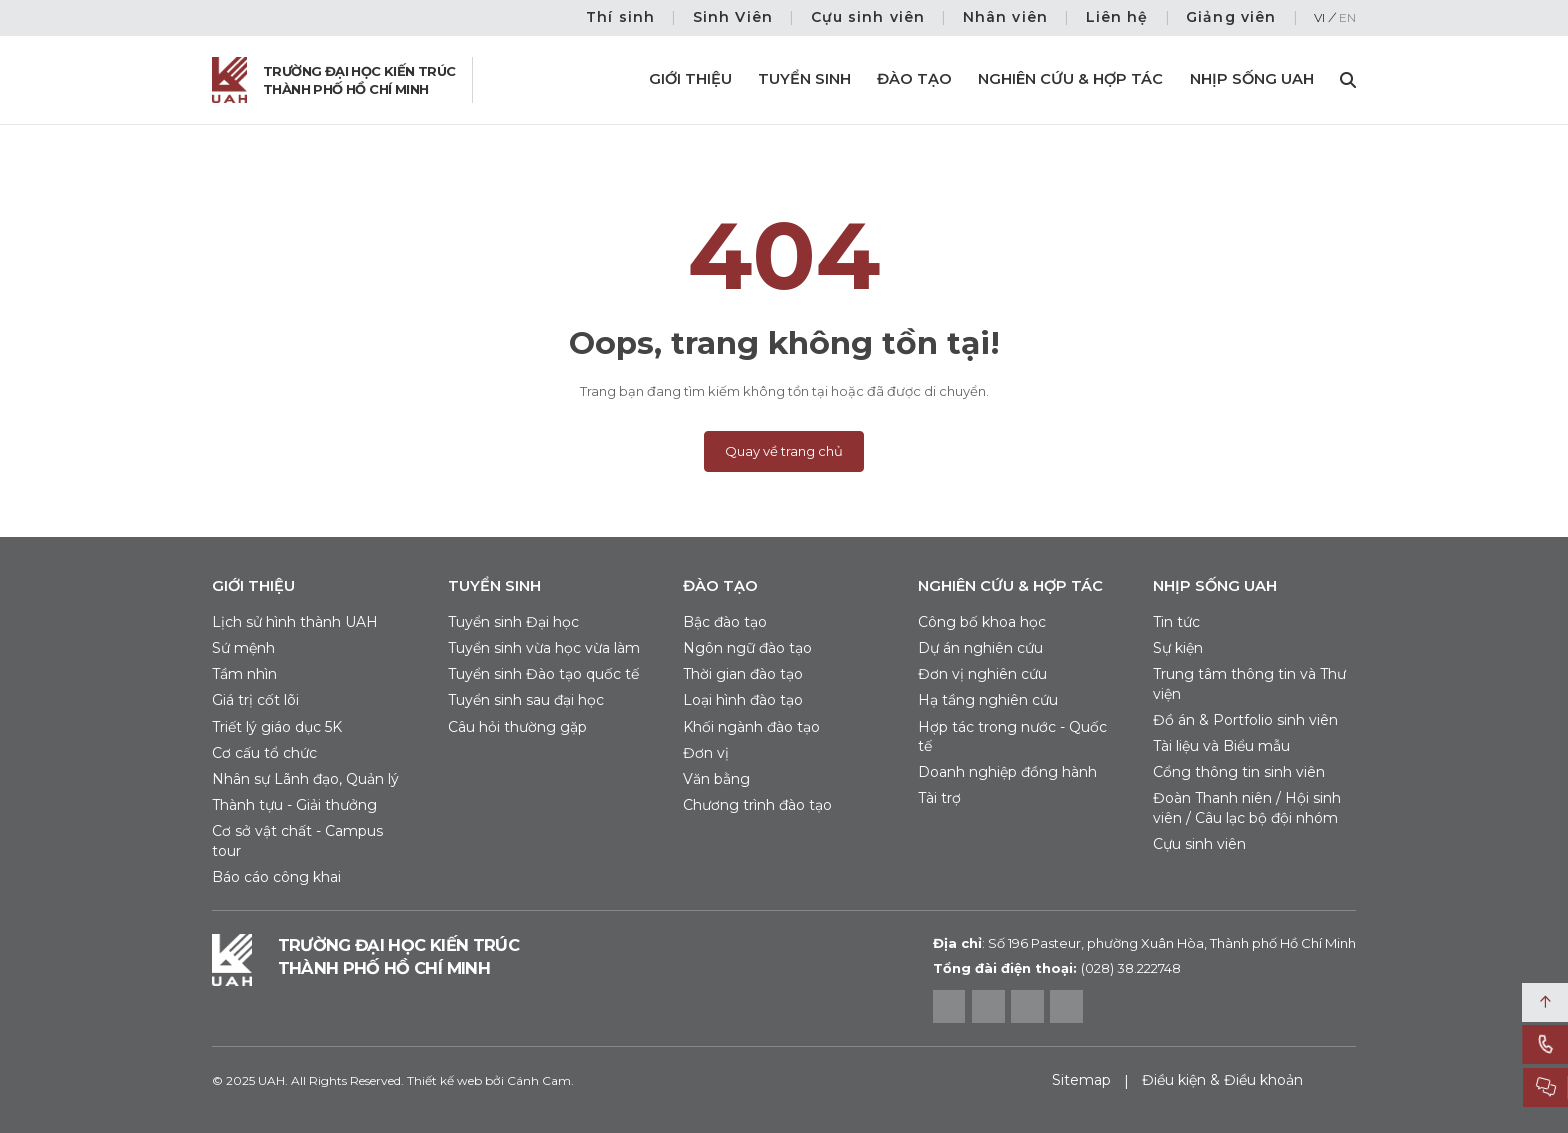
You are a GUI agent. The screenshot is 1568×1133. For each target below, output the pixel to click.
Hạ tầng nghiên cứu (988, 700)
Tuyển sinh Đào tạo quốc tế (543, 674)
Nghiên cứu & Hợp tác (1070, 79)
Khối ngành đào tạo (751, 727)
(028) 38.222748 (1131, 968)
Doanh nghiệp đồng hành (1007, 772)
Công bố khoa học (982, 622)
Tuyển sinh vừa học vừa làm (544, 648)
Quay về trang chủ (784, 451)
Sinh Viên (733, 17)
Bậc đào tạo (725, 622)
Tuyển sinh (804, 79)
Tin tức (1176, 622)
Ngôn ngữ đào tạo (747, 648)
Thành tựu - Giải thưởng (294, 805)
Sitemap (1081, 1080)
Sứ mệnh (243, 648)
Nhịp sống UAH (1252, 79)
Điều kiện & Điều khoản (1222, 1080)
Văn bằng (716, 779)
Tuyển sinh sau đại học (526, 700)
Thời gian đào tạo (743, 674)
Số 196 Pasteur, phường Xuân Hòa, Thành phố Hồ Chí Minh (1144, 943)
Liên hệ (1117, 17)
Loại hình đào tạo (743, 700)
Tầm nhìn (244, 674)
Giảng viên (1231, 17)
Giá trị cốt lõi (255, 700)
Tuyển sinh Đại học (513, 622)
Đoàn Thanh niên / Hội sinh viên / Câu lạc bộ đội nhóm (1247, 808)
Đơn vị (706, 753)
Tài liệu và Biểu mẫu (1221, 746)
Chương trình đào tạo (757, 805)
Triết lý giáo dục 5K (277, 727)
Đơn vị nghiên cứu (982, 674)
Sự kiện (1178, 648)
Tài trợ (939, 798)
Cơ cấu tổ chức (264, 753)
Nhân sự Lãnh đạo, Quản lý (305, 779)
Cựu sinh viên (868, 17)
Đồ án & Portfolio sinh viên (1245, 720)
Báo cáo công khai (276, 877)
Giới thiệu (690, 79)
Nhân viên (1005, 17)
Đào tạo (914, 79)
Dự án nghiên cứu (980, 648)
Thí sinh (620, 17)
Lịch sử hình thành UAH (295, 622)
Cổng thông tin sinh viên (1239, 772)
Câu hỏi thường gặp (517, 727)
